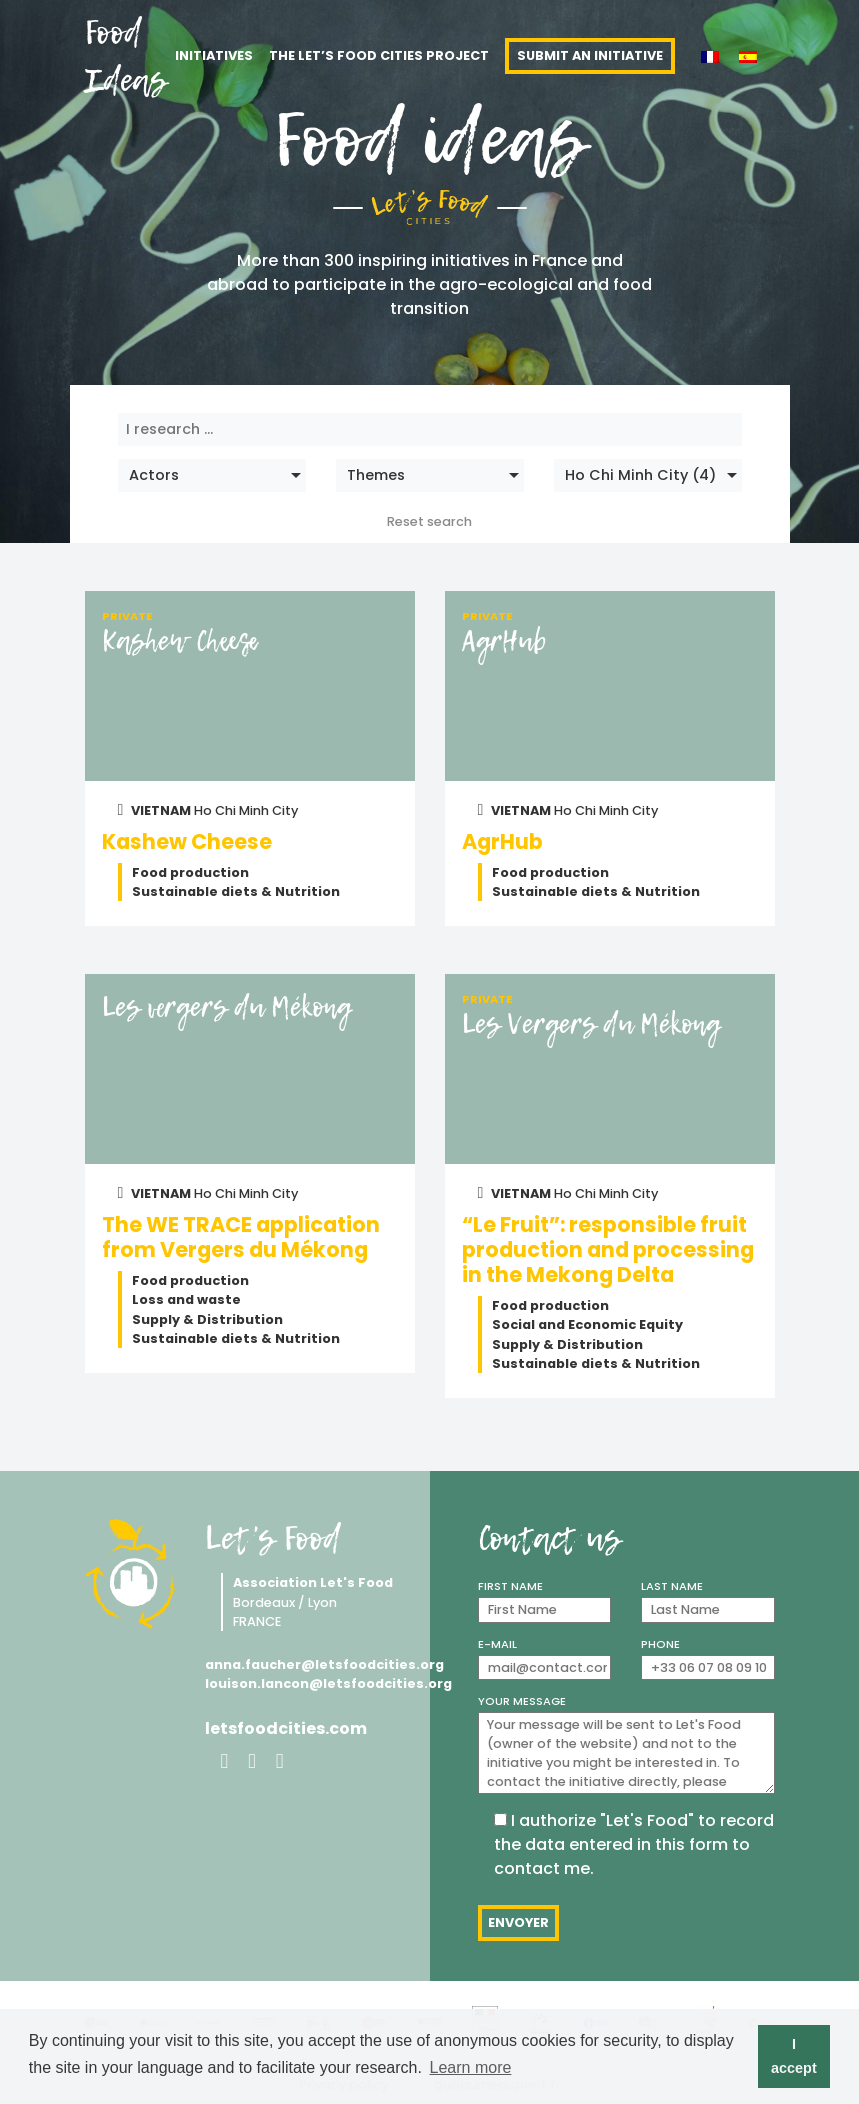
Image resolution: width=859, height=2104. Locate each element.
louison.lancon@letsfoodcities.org (310, 1683)
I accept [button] (794, 2056)
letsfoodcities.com (286, 1728)
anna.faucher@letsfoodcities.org (310, 1664)
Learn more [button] (471, 2067)
